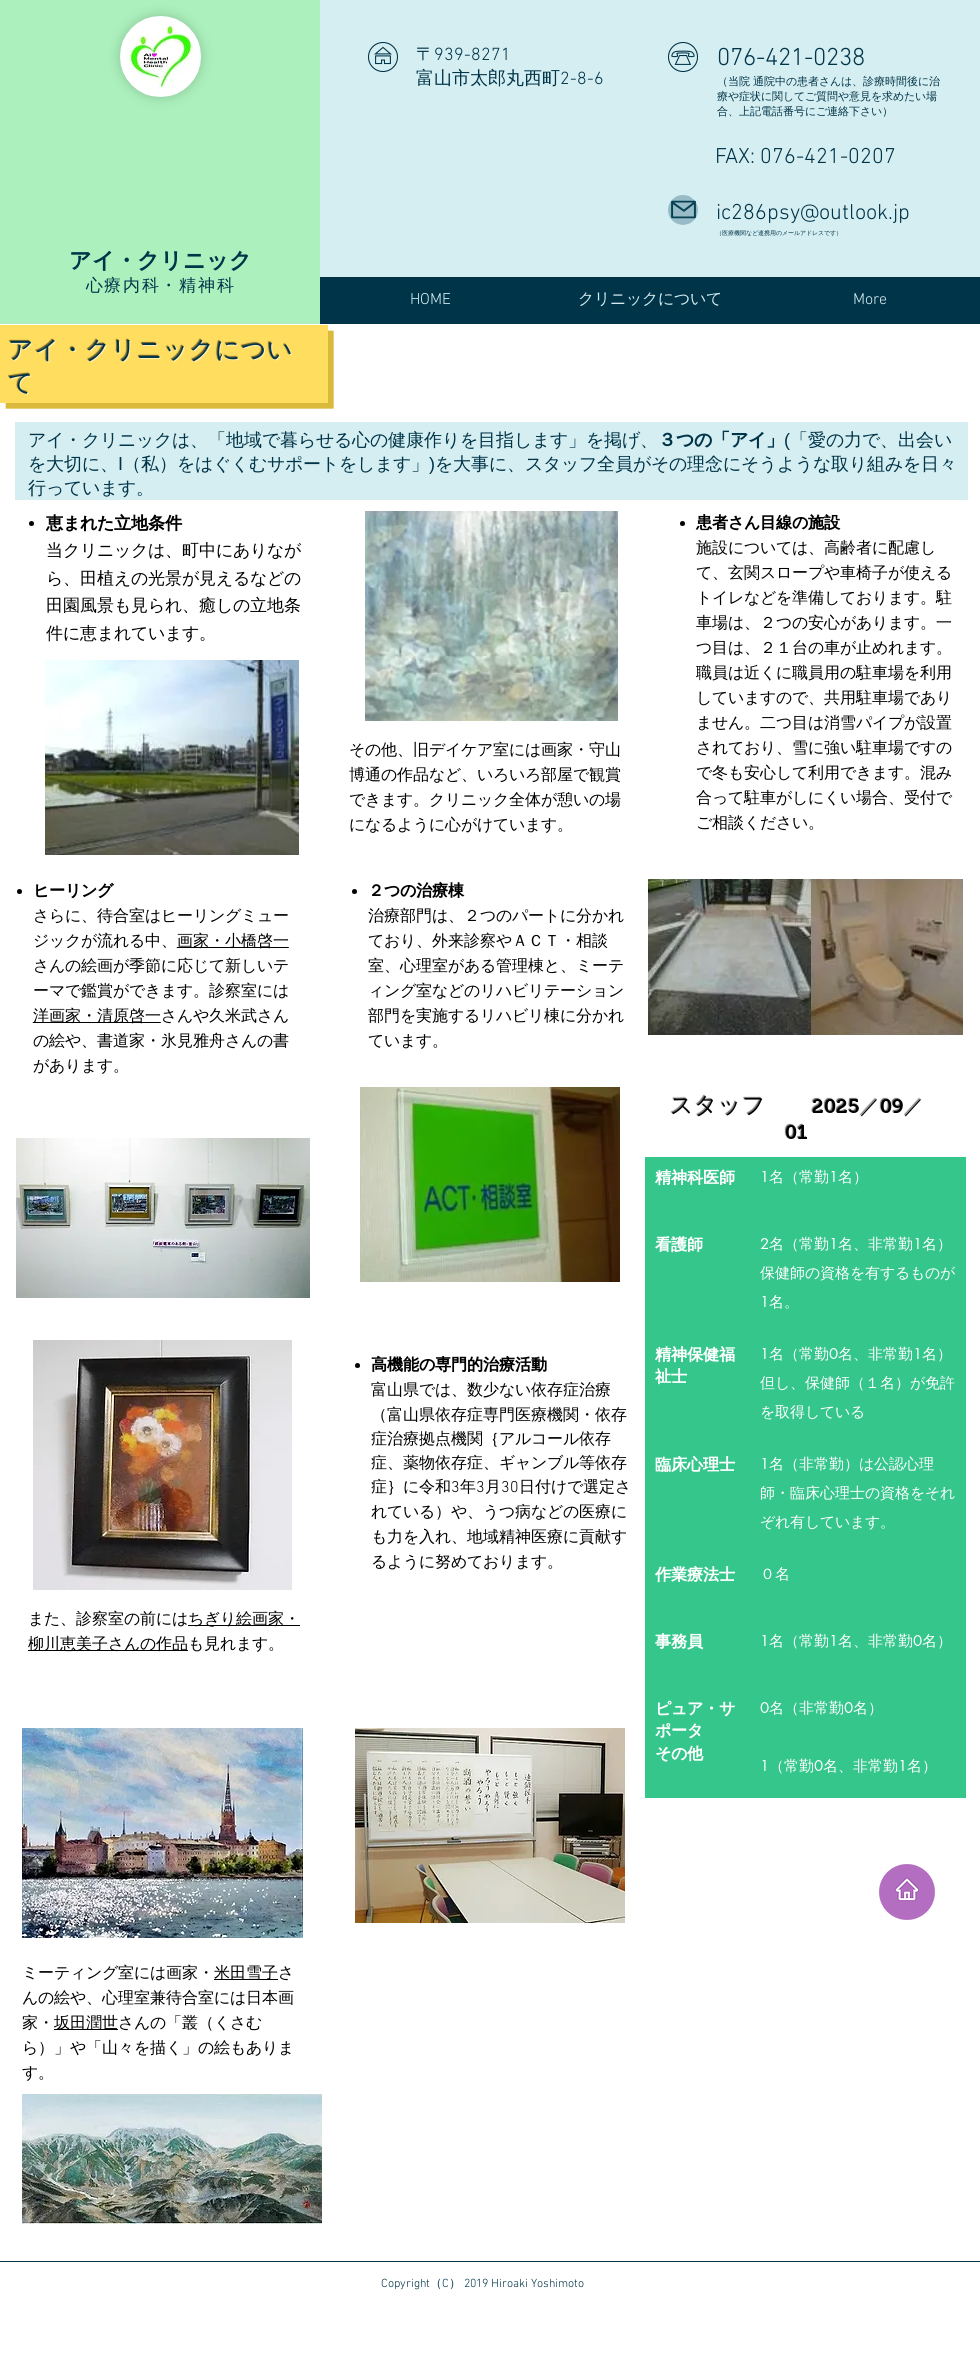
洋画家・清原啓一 (97, 1015)
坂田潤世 (86, 2022)
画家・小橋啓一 (233, 940)
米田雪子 (246, 1972)
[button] (650, 300)
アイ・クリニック (160, 260)
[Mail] (683, 210)
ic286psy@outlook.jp (813, 213)
